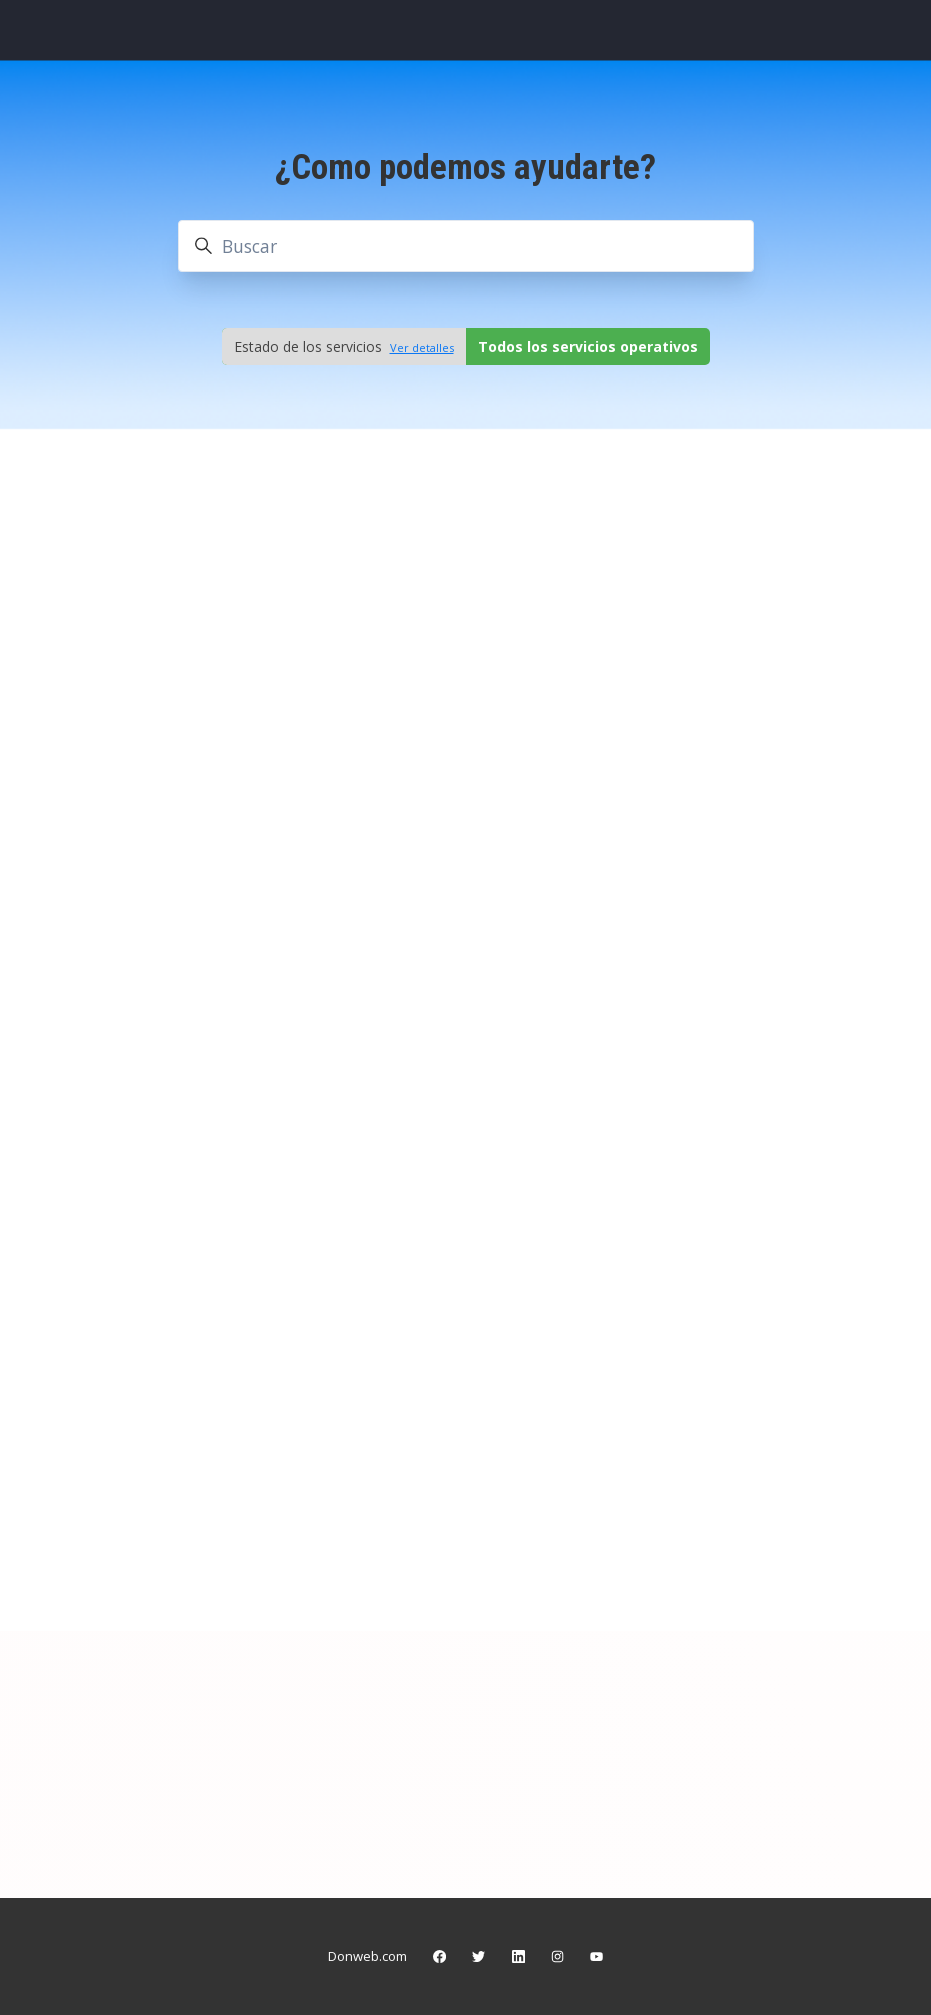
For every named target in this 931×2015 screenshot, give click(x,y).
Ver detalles (422, 347)
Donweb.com (367, 1956)
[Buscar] (466, 246)
